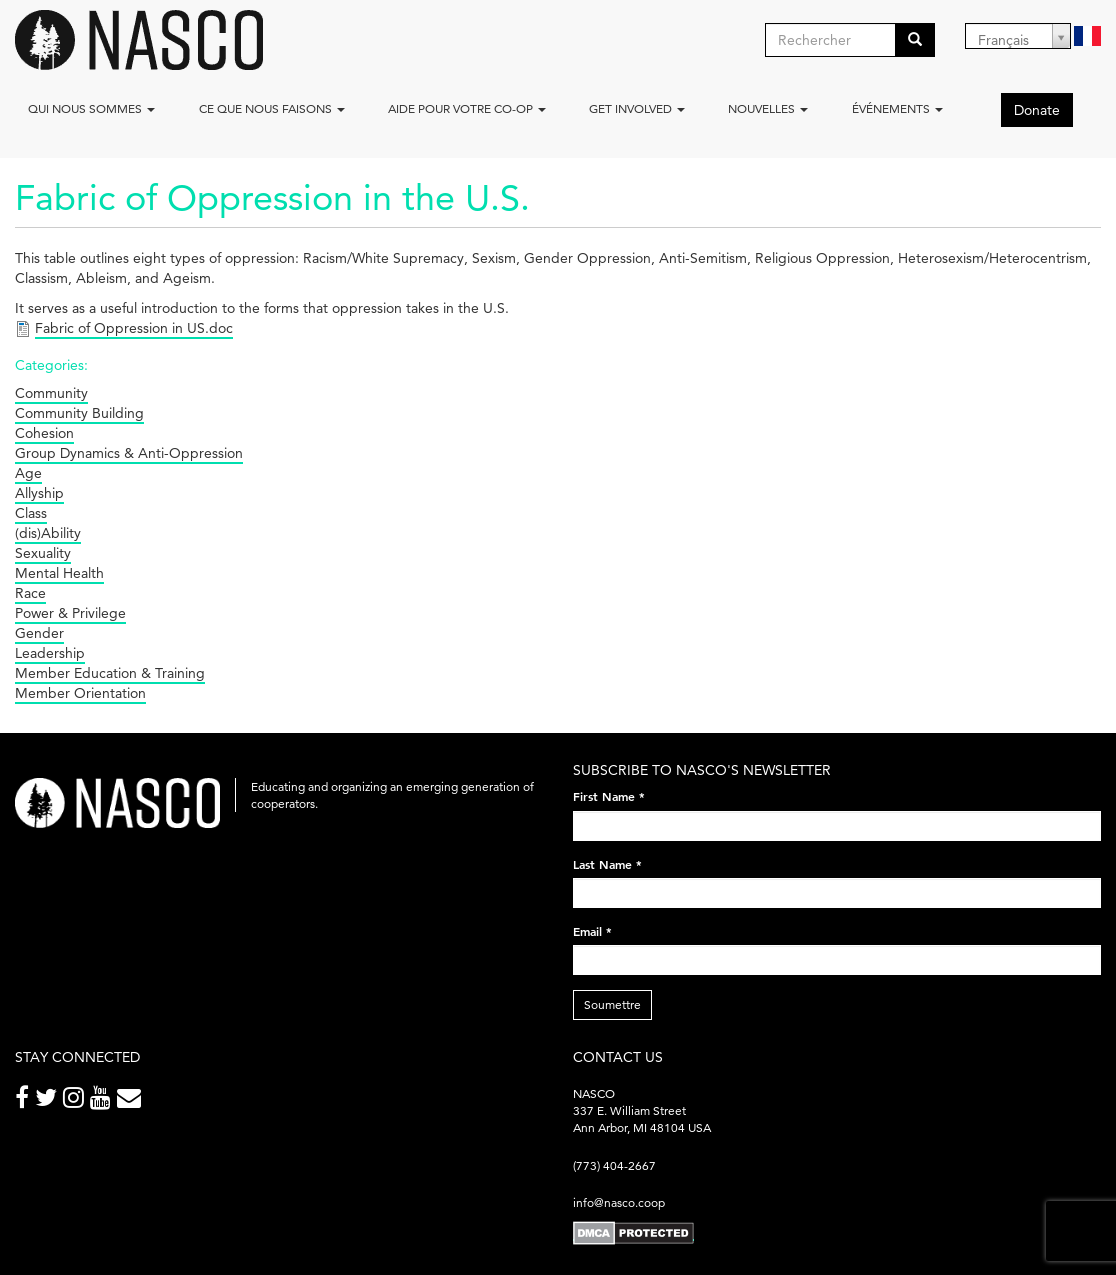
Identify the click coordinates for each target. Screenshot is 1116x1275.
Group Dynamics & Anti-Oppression (129, 453)
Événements (897, 108)
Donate (1037, 110)
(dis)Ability (48, 533)
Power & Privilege (70, 613)
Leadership (50, 653)
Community (51, 393)
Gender (39, 633)
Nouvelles (768, 108)
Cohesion (44, 433)
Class (31, 513)
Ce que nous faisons (272, 108)
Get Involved (637, 108)
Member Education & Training (110, 673)
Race (30, 593)
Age (28, 473)
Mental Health (59, 573)
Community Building (79, 413)
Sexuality (43, 553)
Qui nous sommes (91, 108)
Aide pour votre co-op (467, 108)
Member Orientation (80, 693)
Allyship (39, 493)
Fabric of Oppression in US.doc (134, 328)
